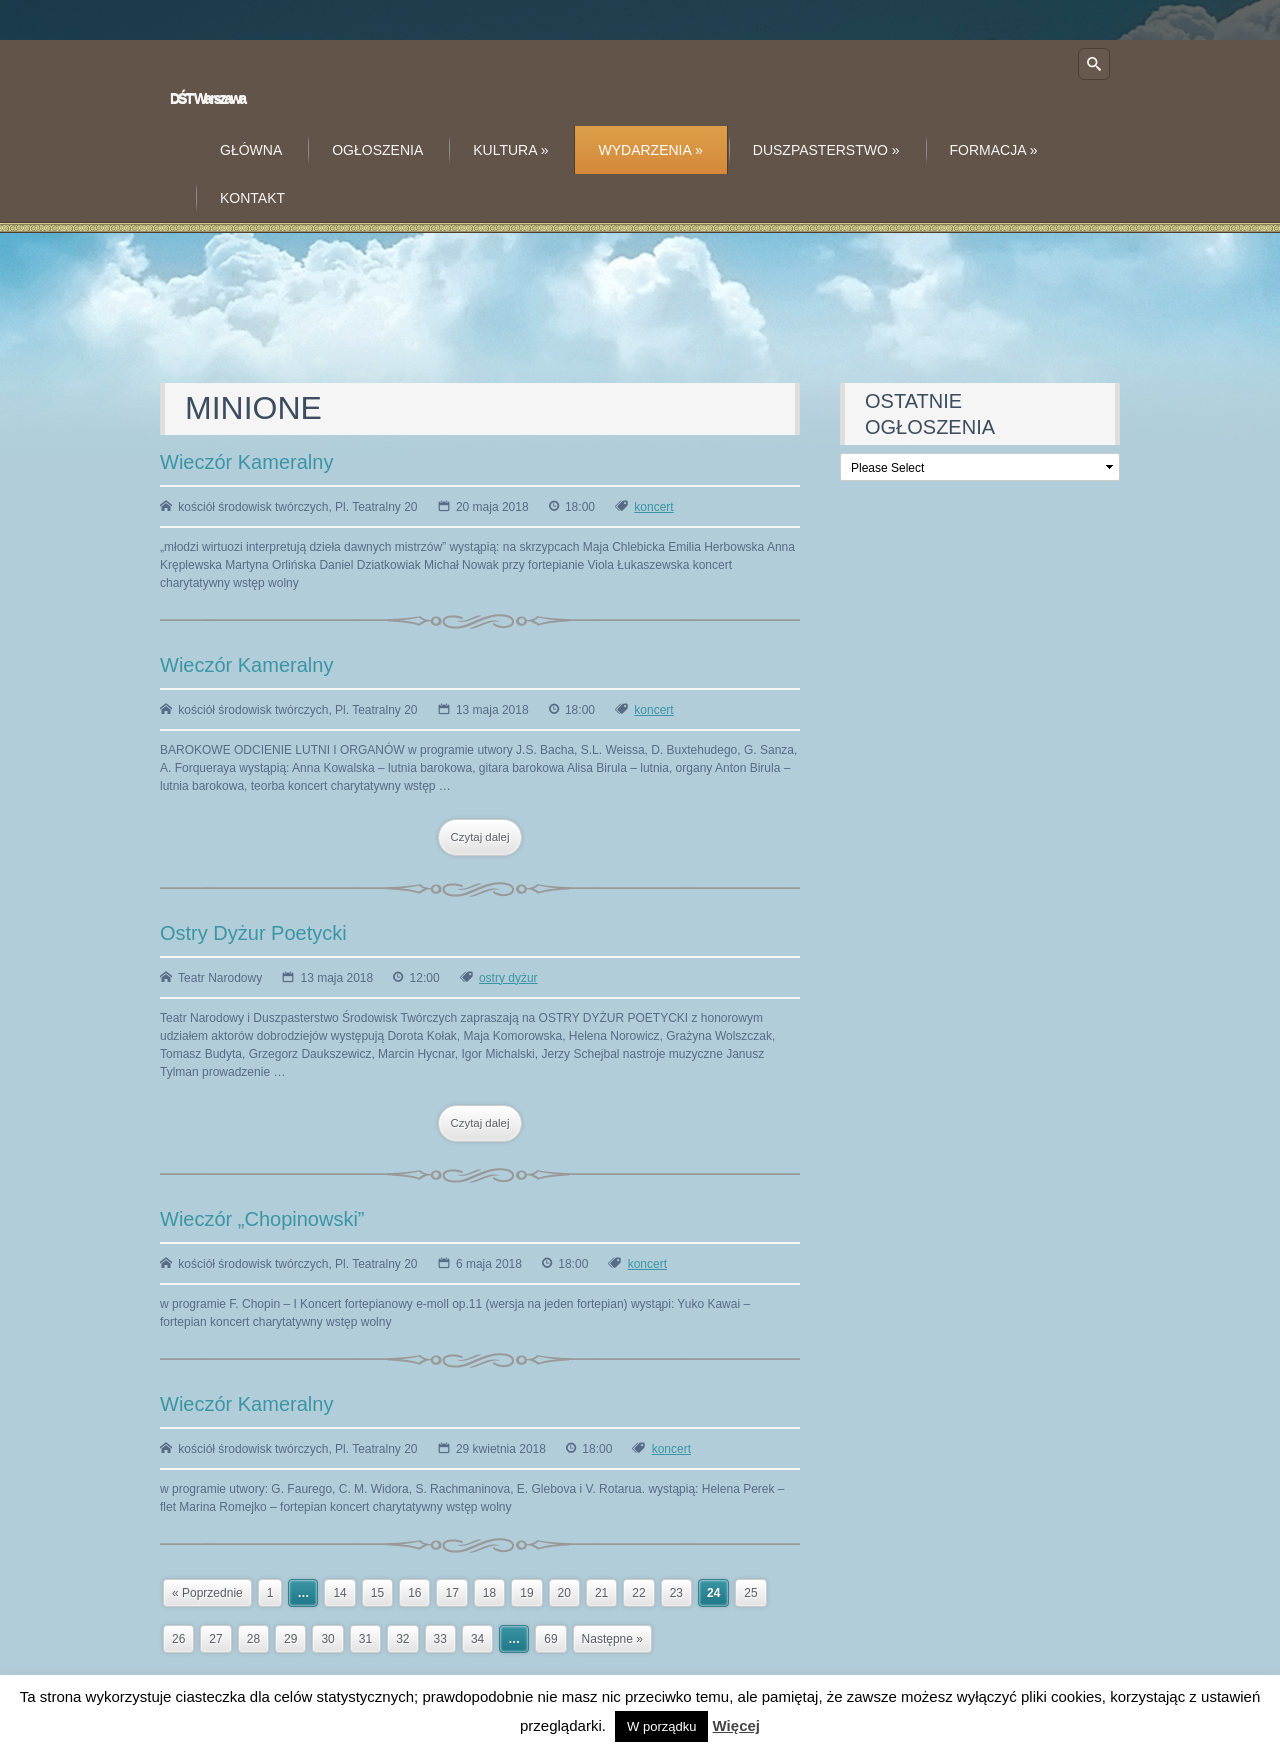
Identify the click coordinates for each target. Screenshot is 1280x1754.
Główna (251, 150)
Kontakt (252, 198)
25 (750, 1593)
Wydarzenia (651, 150)
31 (365, 1639)
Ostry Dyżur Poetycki (253, 933)
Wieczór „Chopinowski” (262, 1219)
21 (601, 1593)
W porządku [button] (661, 1726)
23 (676, 1593)
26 (178, 1639)
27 (215, 1639)
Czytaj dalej (480, 837)
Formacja (994, 150)
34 (477, 1639)
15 (377, 1593)
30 (327, 1639)
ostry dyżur (508, 978)
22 (638, 1593)
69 (550, 1639)
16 (414, 1593)
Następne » (612, 1639)
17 (451, 1593)
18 (489, 1593)
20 (564, 1593)
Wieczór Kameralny (246, 462)
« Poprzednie (207, 1593)
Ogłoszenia (377, 150)
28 (253, 1639)
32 (402, 1639)
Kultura (510, 150)
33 (440, 1639)
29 (290, 1639)
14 (339, 1593)
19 (526, 1593)
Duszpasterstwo (826, 150)
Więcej (736, 1725)
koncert (653, 507)
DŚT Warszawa (207, 98)
